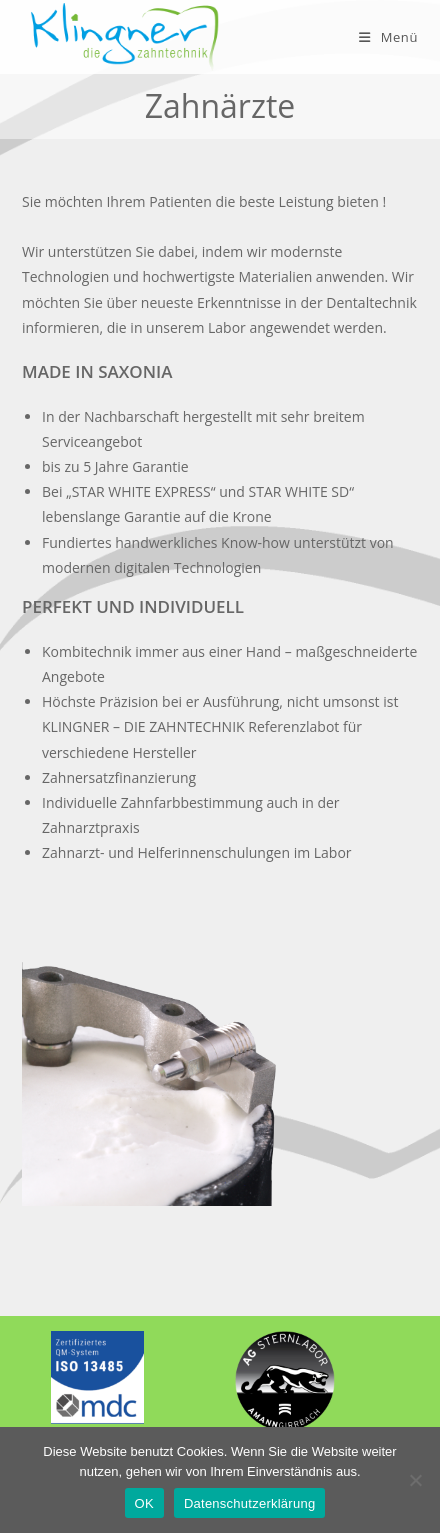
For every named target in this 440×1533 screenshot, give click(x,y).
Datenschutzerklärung (249, 1503)
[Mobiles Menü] (388, 37)
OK (144, 1503)
